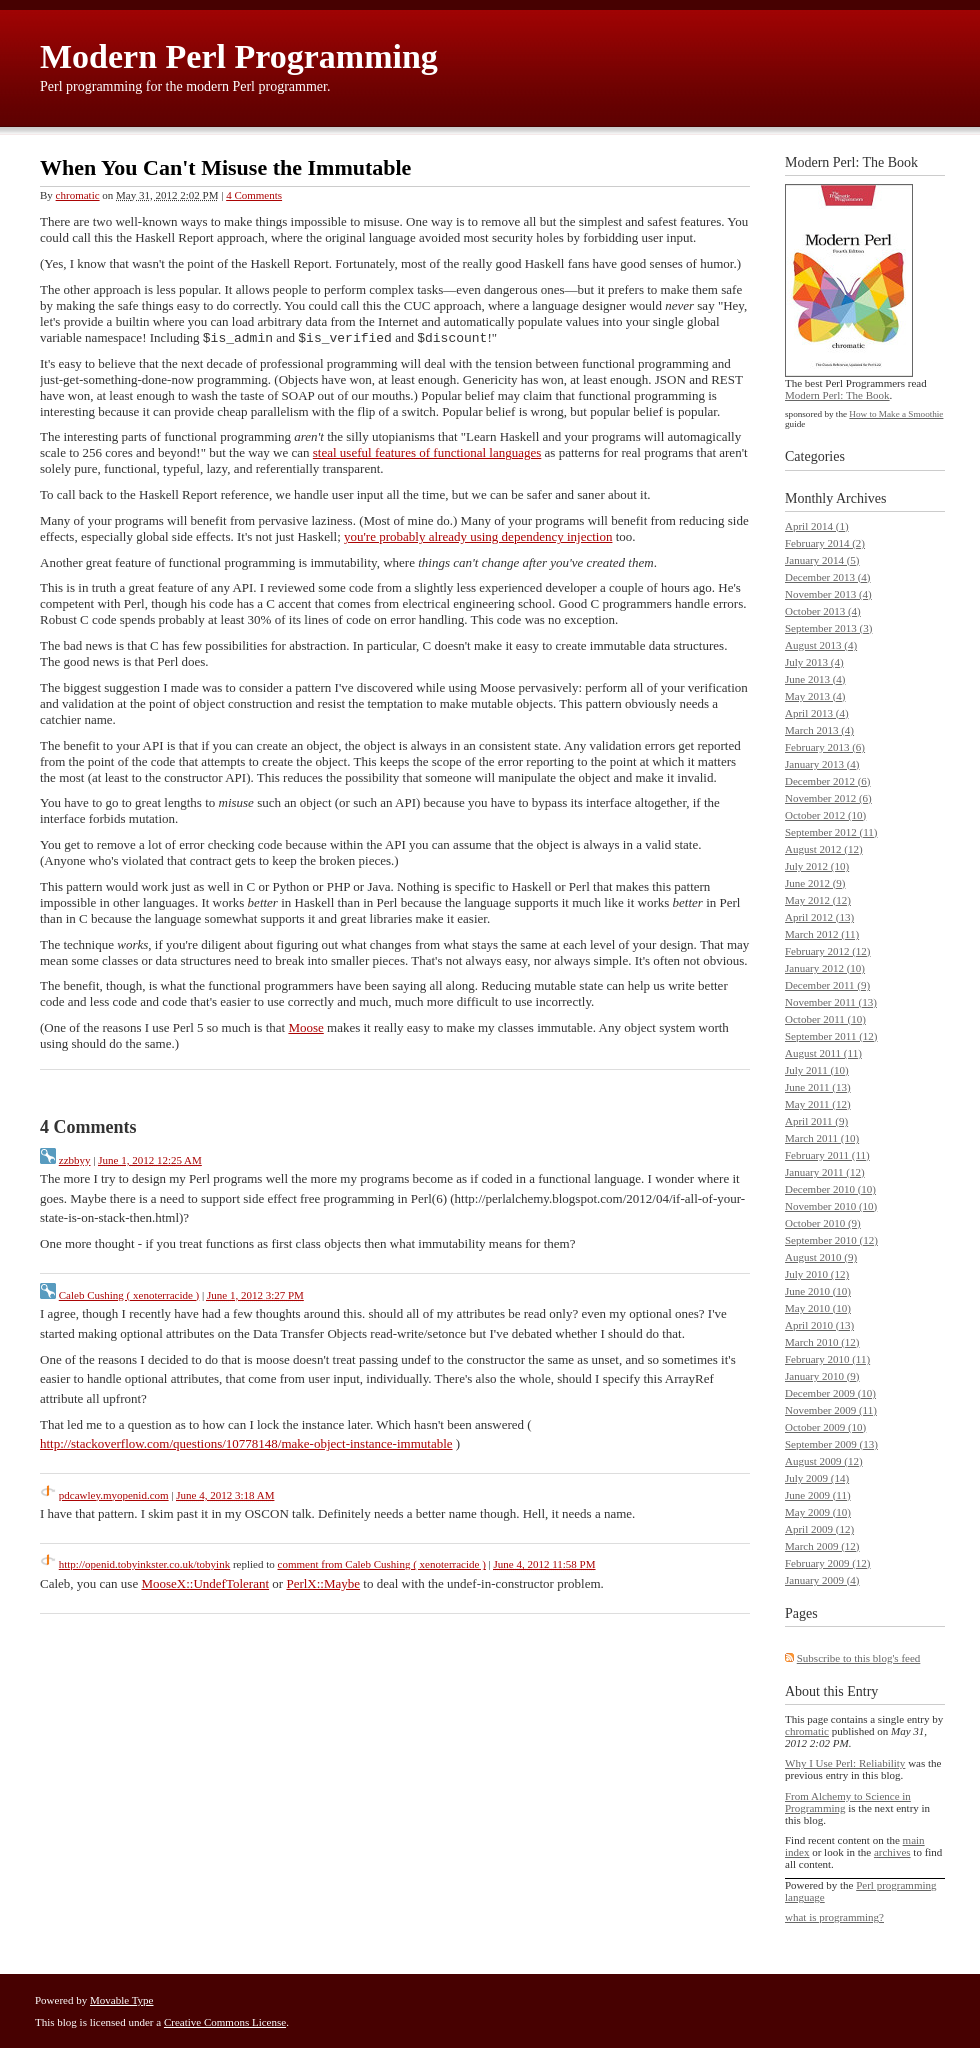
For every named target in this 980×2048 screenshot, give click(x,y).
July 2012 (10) (817, 866)
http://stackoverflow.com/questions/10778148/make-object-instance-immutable (246, 1445)
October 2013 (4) (823, 611)
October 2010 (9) (823, 1223)
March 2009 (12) (822, 1546)
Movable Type (122, 2000)
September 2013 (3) (828, 628)
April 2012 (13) (819, 917)
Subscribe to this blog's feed (859, 1658)
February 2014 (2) (825, 543)
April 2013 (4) (817, 713)
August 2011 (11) (823, 1053)
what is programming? (834, 1917)
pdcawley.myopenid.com (114, 1497)
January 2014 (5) (822, 560)
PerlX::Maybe (323, 1585)
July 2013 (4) (814, 662)
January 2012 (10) (825, 968)
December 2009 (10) (830, 1393)
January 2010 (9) (822, 1376)
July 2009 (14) (817, 1478)
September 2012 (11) (831, 832)
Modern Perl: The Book (837, 395)
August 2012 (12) (824, 849)
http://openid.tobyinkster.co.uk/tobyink (144, 1566)
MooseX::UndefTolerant (205, 1585)
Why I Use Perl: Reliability (845, 1763)
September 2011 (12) (831, 1036)
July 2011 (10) (817, 1070)
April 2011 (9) (816, 1121)
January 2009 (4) (822, 1580)
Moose (305, 1029)
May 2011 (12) (818, 1104)
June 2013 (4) (815, 679)
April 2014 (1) (817, 526)
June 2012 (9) (815, 883)
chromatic (78, 195)
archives (892, 1852)
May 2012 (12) (818, 900)
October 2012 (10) (825, 815)
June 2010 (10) (818, 1291)
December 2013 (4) (828, 577)
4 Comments (254, 195)
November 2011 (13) (831, 1002)
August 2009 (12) (824, 1461)
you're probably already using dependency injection (478, 538)
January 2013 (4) (822, 764)
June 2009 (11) (818, 1495)
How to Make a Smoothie (896, 414)
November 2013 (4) (828, 594)
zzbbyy (75, 1162)
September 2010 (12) (831, 1240)
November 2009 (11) (831, 1410)
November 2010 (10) (831, 1206)
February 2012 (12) (828, 951)
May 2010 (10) (818, 1308)
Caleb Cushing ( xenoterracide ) (129, 1297)
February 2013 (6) (825, 747)
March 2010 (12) (822, 1342)
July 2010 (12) (817, 1274)
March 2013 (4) (819, 730)
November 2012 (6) (828, 798)
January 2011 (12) (825, 1172)
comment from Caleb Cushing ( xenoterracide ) (382, 1566)
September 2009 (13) (831, 1444)
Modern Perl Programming (239, 56)
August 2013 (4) (821, 645)
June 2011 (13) (818, 1087)
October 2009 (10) (825, 1427)
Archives (861, 498)
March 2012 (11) (822, 934)
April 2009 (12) (819, 1529)
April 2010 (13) (819, 1325)
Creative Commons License (225, 2022)
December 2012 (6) (828, 781)
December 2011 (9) (827, 985)
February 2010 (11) (827, 1359)
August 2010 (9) (821, 1257)
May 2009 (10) (818, 1512)
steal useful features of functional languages (427, 454)
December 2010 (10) (830, 1189)
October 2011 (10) (825, 1019)
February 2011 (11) (827, 1155)
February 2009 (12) (828, 1563)
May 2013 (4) (815, 696)
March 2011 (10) (822, 1138)
